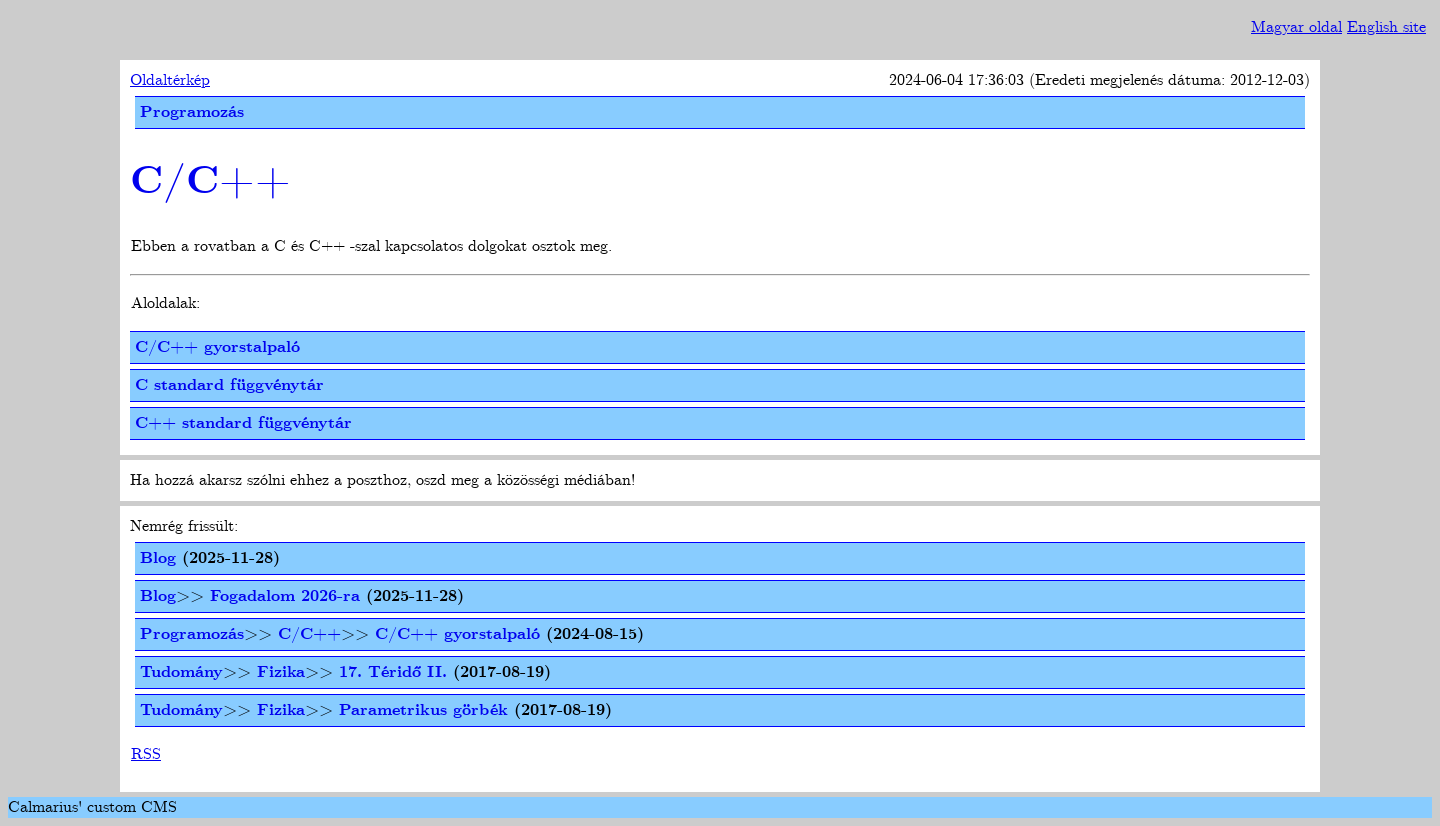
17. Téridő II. (393, 672)
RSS (146, 754)
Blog (158, 558)
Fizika (281, 672)
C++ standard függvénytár (243, 423)
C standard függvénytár (229, 385)
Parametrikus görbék (423, 710)
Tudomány (181, 672)
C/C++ (210, 182)
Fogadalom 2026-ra (285, 596)
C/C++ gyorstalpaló (217, 347)
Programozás (192, 112)
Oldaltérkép (170, 80)
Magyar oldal (1296, 27)
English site (1386, 27)
